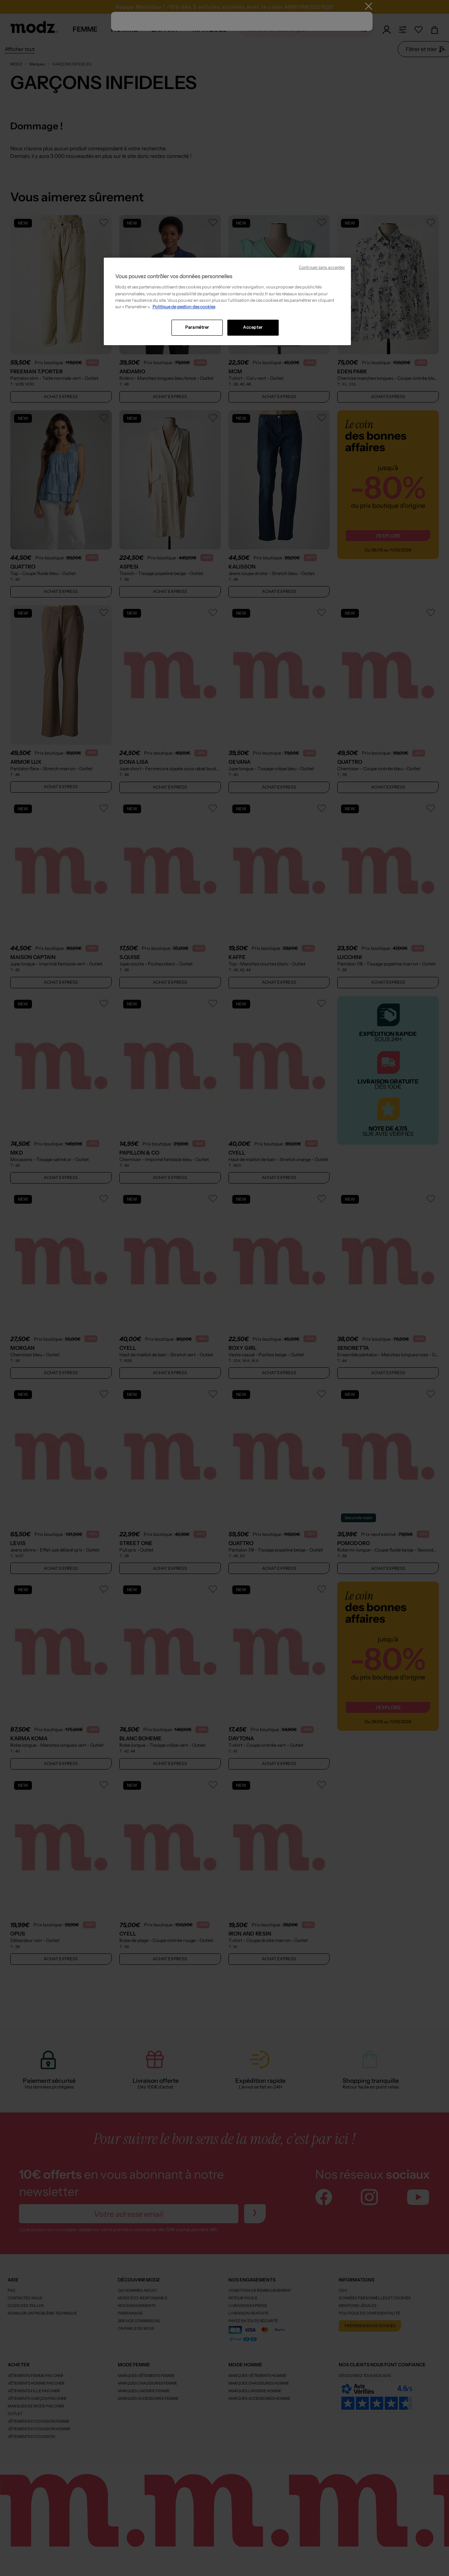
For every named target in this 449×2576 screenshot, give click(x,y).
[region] (227, 301)
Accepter (253, 327)
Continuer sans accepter (322, 267)
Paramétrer (197, 327)
